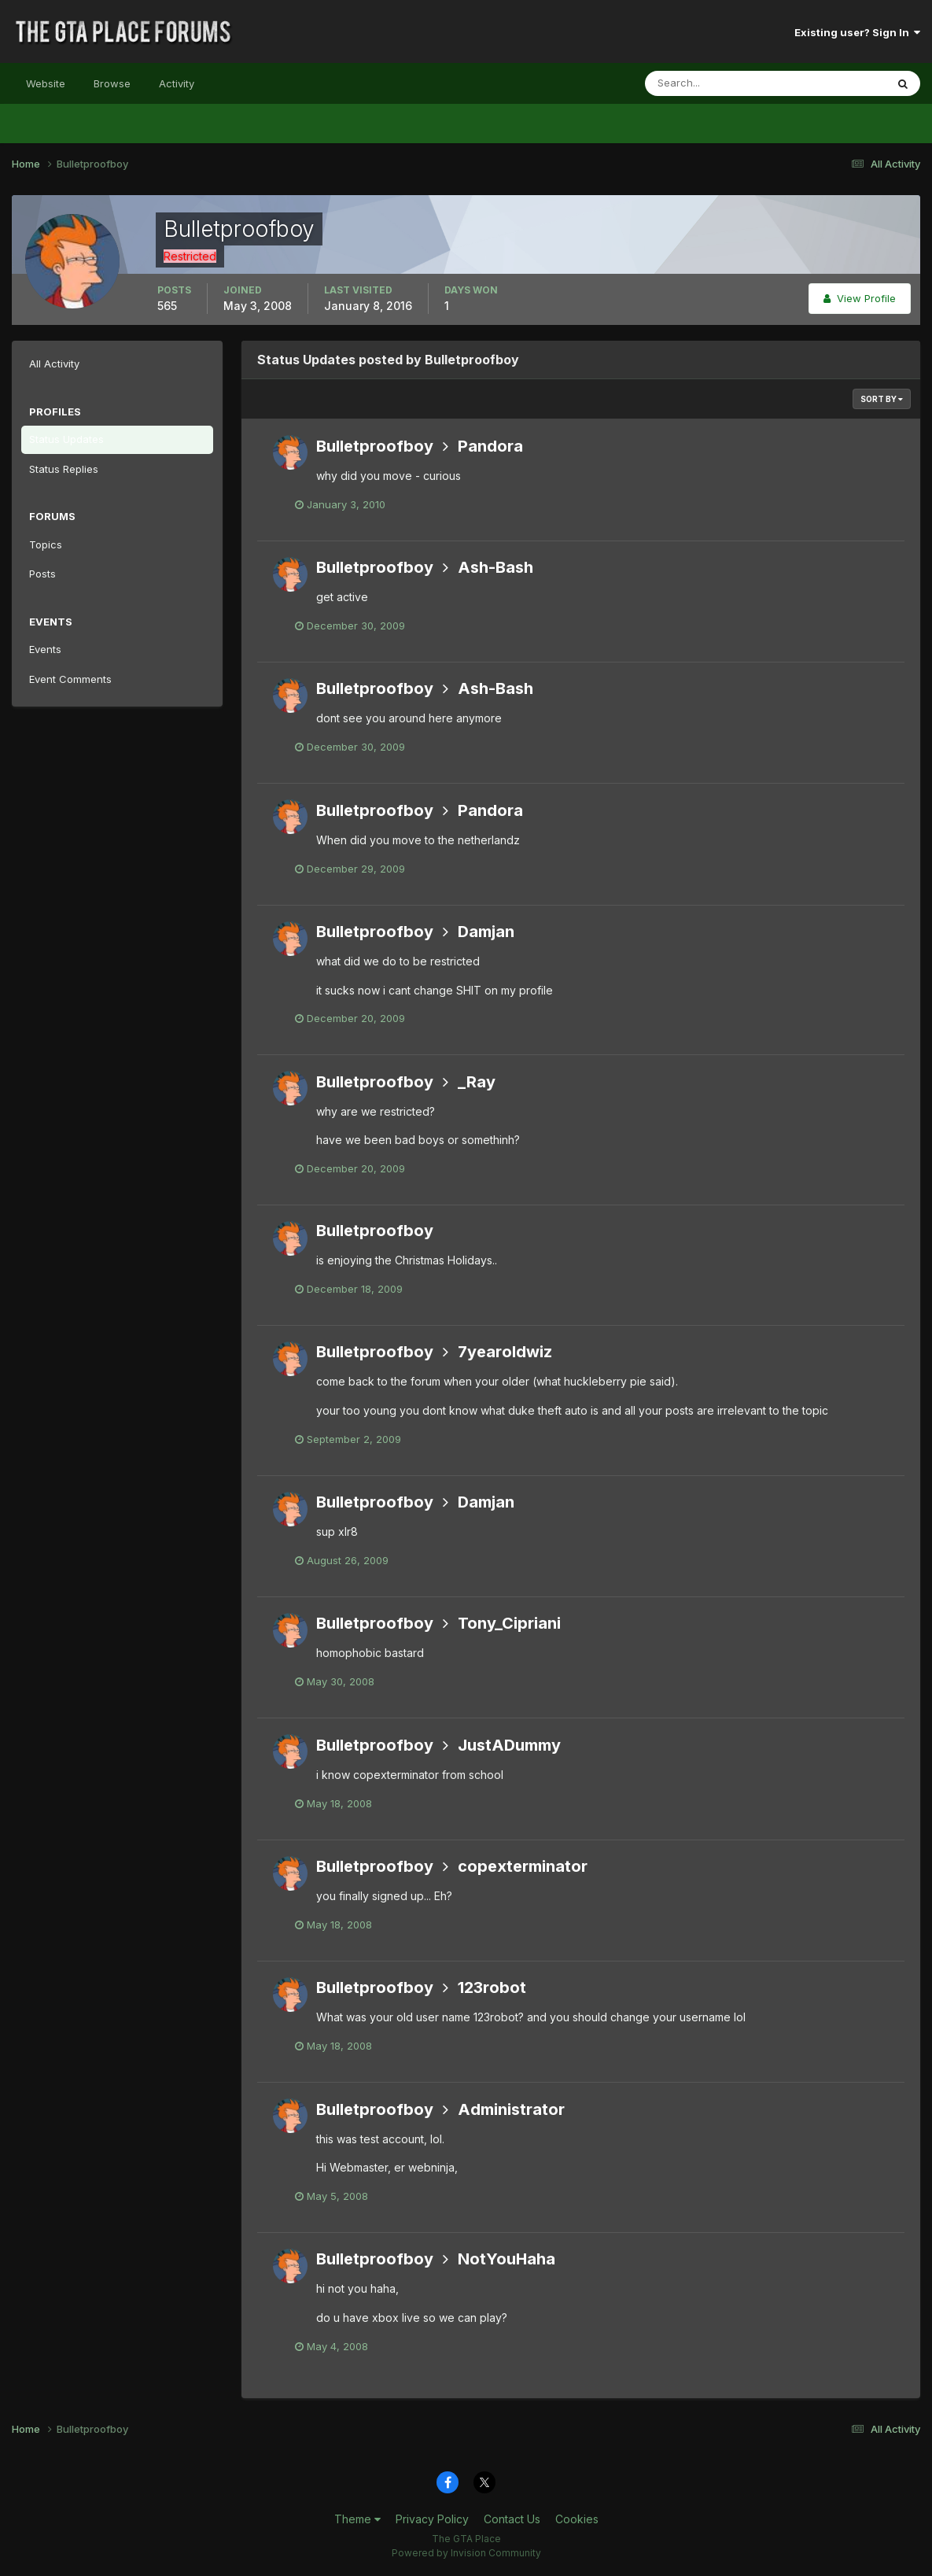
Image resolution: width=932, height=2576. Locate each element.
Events (45, 649)
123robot (492, 1987)
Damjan (486, 931)
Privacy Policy (432, 2519)
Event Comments (70, 679)
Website (45, 83)
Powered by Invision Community (466, 2553)
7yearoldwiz (505, 1351)
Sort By (881, 399)
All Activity (54, 363)
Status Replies (63, 469)
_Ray (476, 1081)
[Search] (714, 83)
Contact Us (512, 2519)
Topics (45, 544)
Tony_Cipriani (509, 1623)
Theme (357, 2519)
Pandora (490, 446)
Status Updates (66, 439)
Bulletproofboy (374, 446)
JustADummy (509, 1745)
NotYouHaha (506, 2258)
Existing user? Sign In (857, 32)
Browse (112, 83)
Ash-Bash (495, 567)
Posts (42, 573)
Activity (176, 83)
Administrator (511, 2109)
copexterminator (523, 1866)
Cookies (577, 2519)
